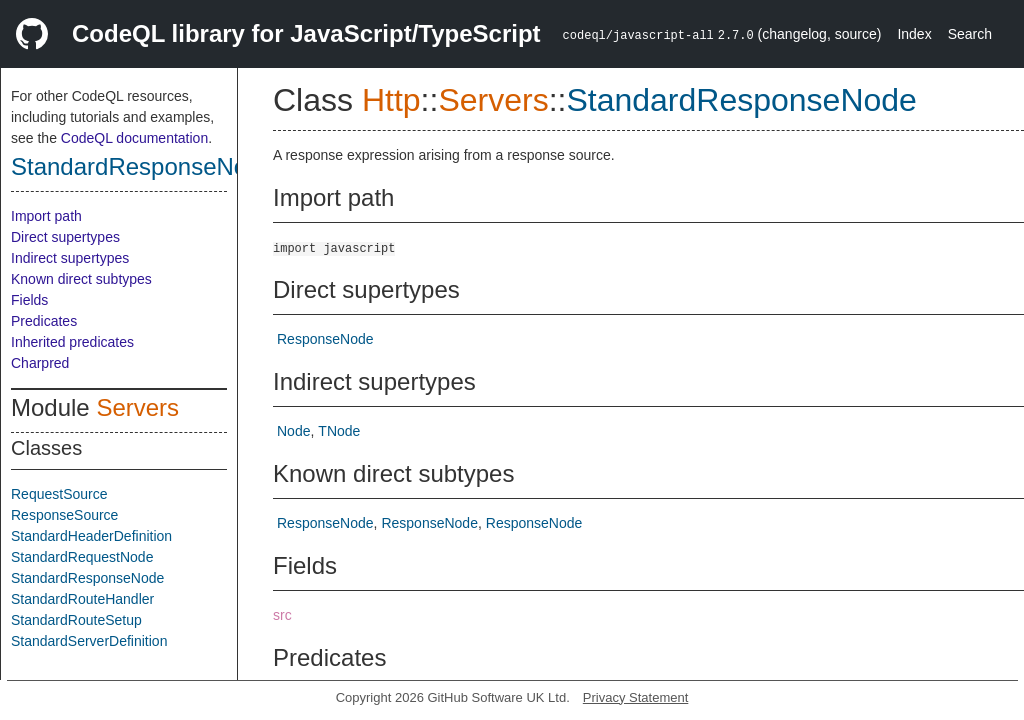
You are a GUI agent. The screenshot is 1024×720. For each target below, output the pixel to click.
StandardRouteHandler (82, 599)
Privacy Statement (636, 697)
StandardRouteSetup (76, 620)
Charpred (40, 363)
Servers (137, 407)
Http (391, 100)
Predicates (44, 321)
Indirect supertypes (70, 258)
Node (293, 431)
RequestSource (59, 494)
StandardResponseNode (142, 166)
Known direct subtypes (81, 279)
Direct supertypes (65, 237)
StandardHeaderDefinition (91, 536)
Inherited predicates (72, 342)
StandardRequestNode (82, 557)
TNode (339, 431)
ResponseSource (64, 515)
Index (914, 34)
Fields (29, 300)
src (282, 615)
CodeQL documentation (134, 138)
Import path (46, 216)
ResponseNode (325, 339)
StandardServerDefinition (89, 641)
